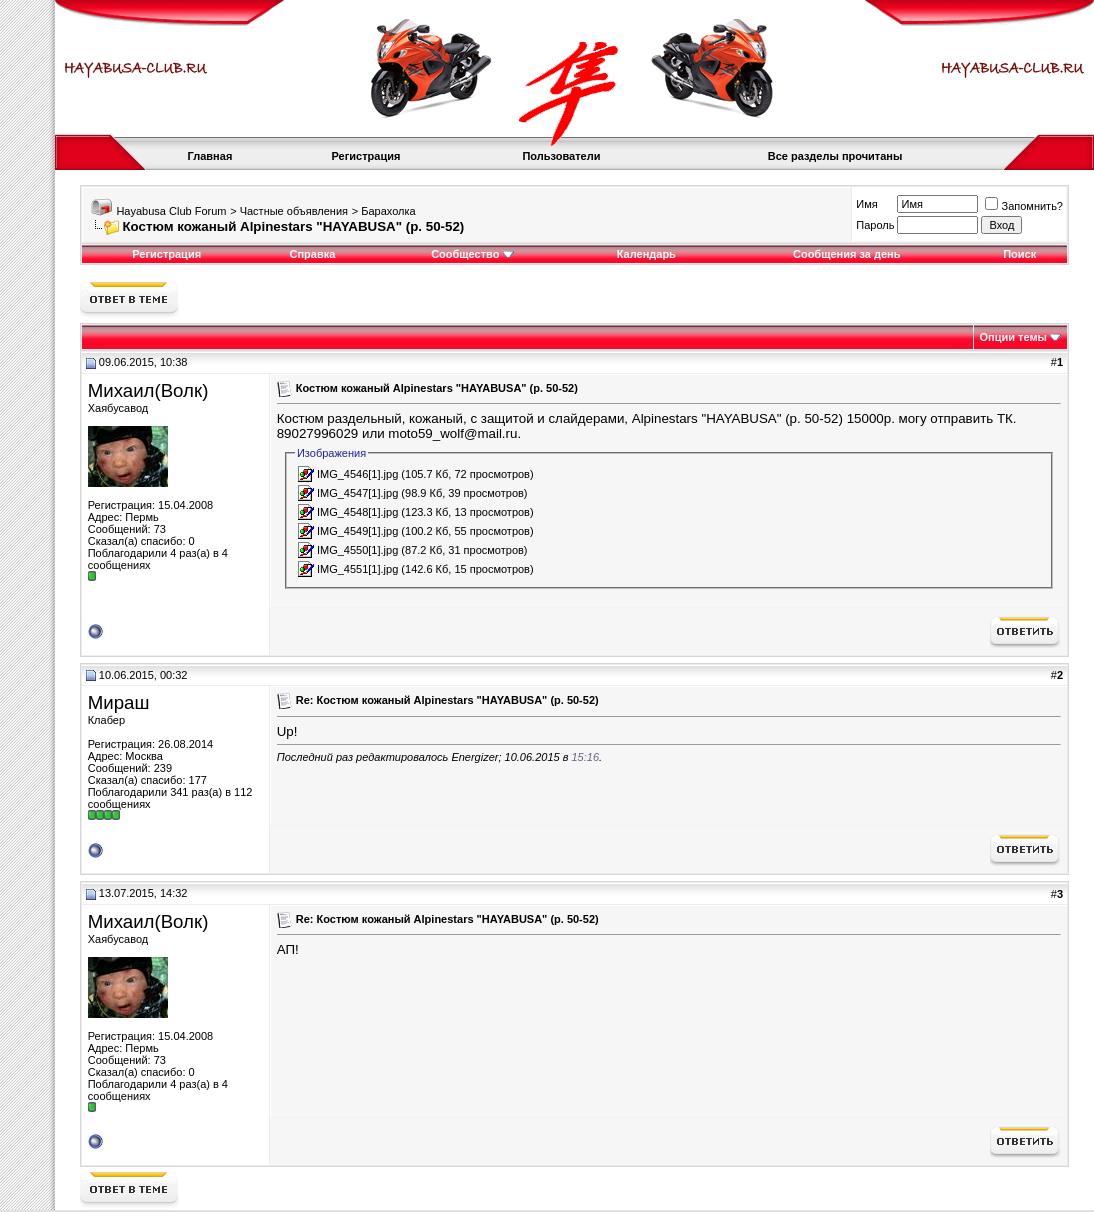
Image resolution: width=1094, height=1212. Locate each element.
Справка (312, 254)
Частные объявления (294, 211)
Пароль (875, 225)
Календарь (646, 254)
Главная (210, 156)
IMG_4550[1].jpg (357, 550)
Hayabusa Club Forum (171, 211)
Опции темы (1013, 337)
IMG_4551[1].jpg (357, 569)
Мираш (119, 702)
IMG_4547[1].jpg (357, 493)
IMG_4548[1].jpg (357, 512)
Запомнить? (1024, 206)
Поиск (1019, 254)
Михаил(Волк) (148, 390)
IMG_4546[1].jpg (357, 474)
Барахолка (388, 211)
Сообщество (472, 254)
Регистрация (366, 156)
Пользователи (561, 156)
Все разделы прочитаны (835, 156)
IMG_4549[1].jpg (357, 531)
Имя (866, 204)
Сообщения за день (846, 254)
